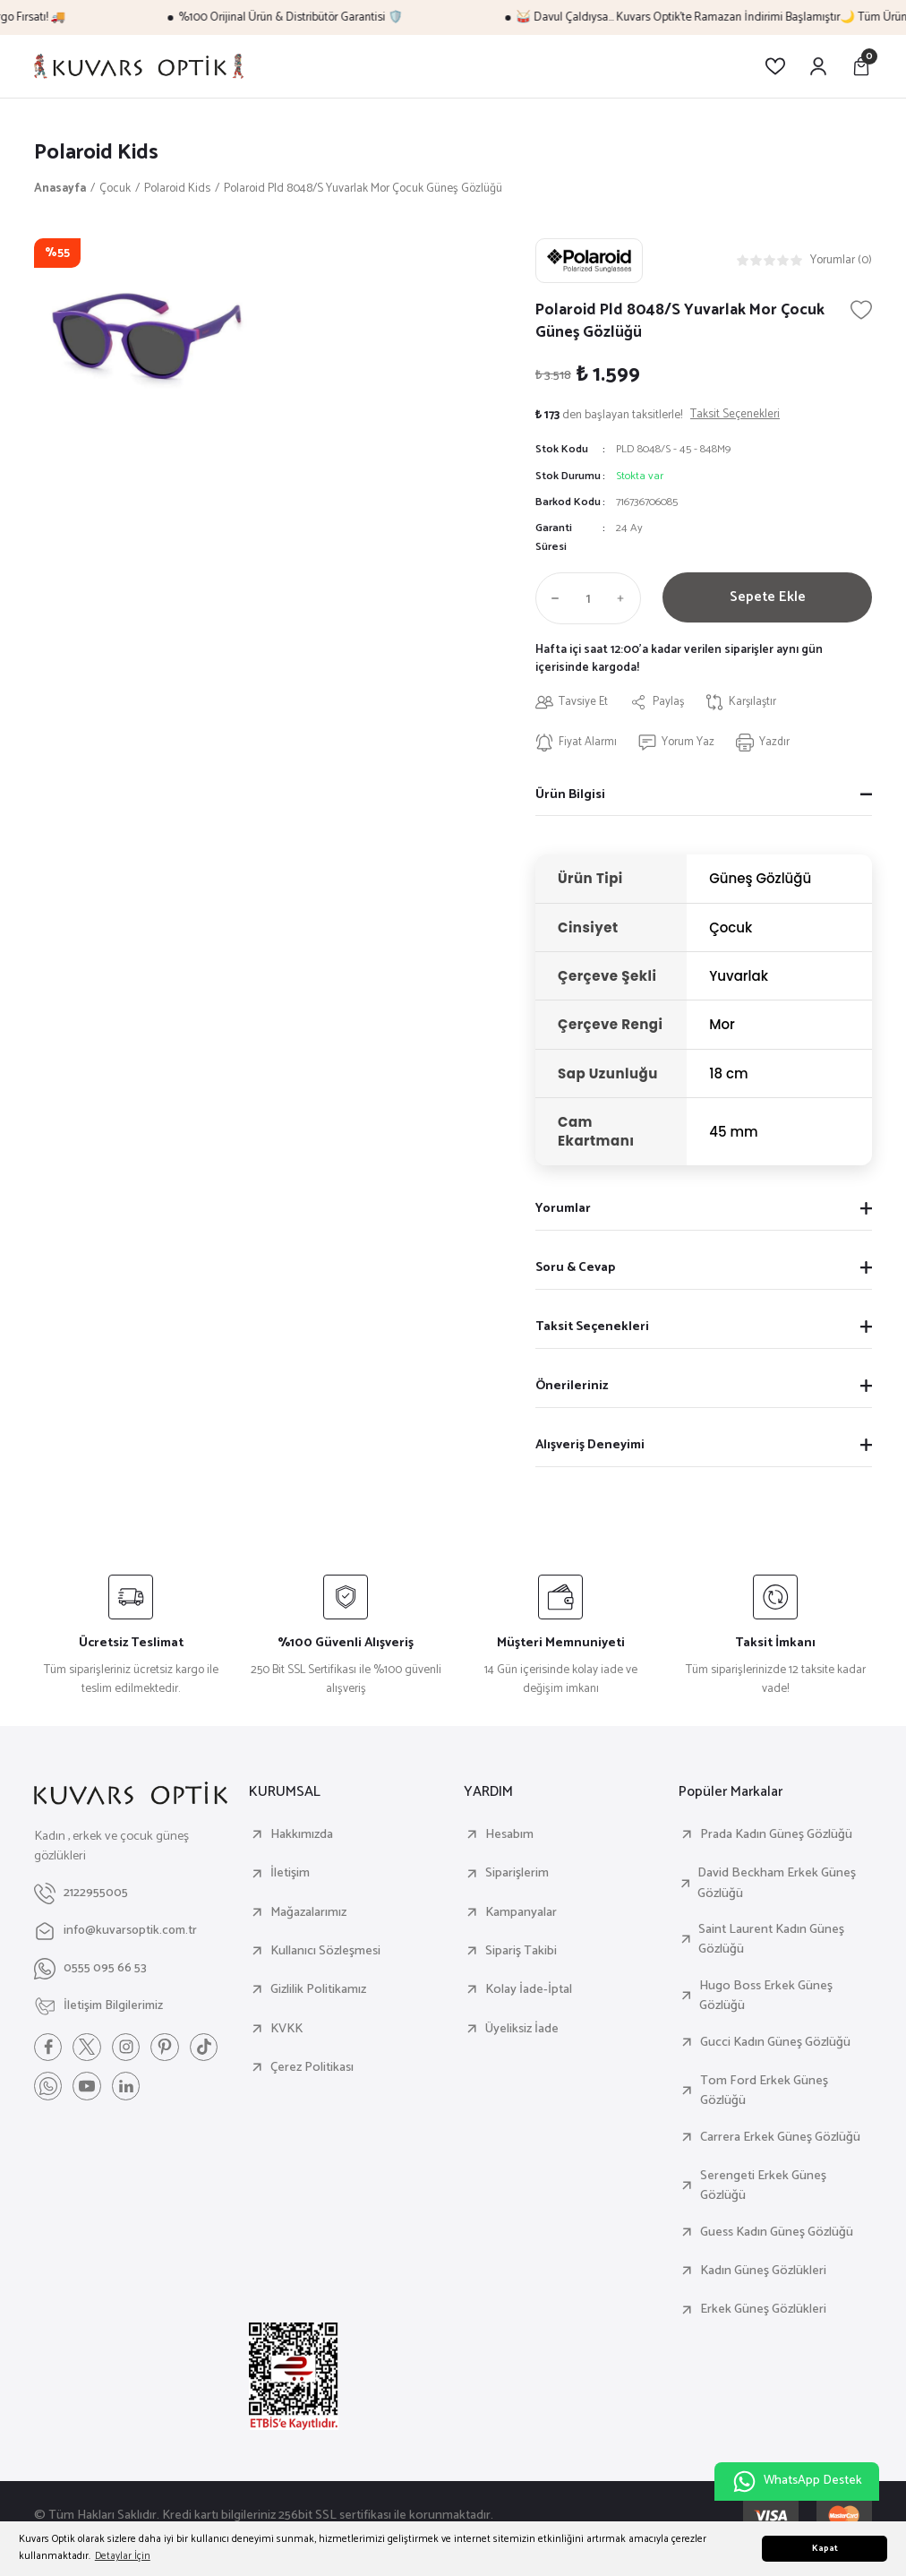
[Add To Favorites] (861, 310)
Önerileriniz (571, 1386)
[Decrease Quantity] (551, 598)
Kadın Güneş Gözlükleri (763, 2271)
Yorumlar (563, 1209)
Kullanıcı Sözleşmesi (325, 1952)
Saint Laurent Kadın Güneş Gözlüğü (771, 1940)
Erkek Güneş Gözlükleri (763, 2311)
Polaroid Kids (98, 152)
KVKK (286, 2029)
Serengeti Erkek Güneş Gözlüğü (763, 2187)
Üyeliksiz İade (522, 2029)
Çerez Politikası (312, 2068)
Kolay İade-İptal (528, 1990)
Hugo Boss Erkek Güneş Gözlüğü (766, 1997)
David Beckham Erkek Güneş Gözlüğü (776, 1884)
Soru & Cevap (575, 1268)
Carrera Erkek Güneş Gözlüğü (780, 2138)
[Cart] (861, 66)
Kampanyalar (521, 1913)
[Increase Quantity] (625, 598)
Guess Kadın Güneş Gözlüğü (776, 2233)
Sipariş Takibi (521, 1952)
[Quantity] (588, 598)
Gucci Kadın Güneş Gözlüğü (775, 2043)
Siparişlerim (517, 1874)
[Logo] (139, 66)
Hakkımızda (301, 1835)
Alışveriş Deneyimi (590, 1445)
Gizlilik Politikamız (318, 1990)
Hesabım (509, 1835)
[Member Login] (818, 66)
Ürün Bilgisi (570, 795)
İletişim (290, 1874)
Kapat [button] (825, 2548)
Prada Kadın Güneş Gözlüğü (776, 1835)
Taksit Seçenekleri (592, 1327)
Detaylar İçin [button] (122, 2555)
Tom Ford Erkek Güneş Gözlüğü (764, 2092)
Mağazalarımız (308, 1913)
